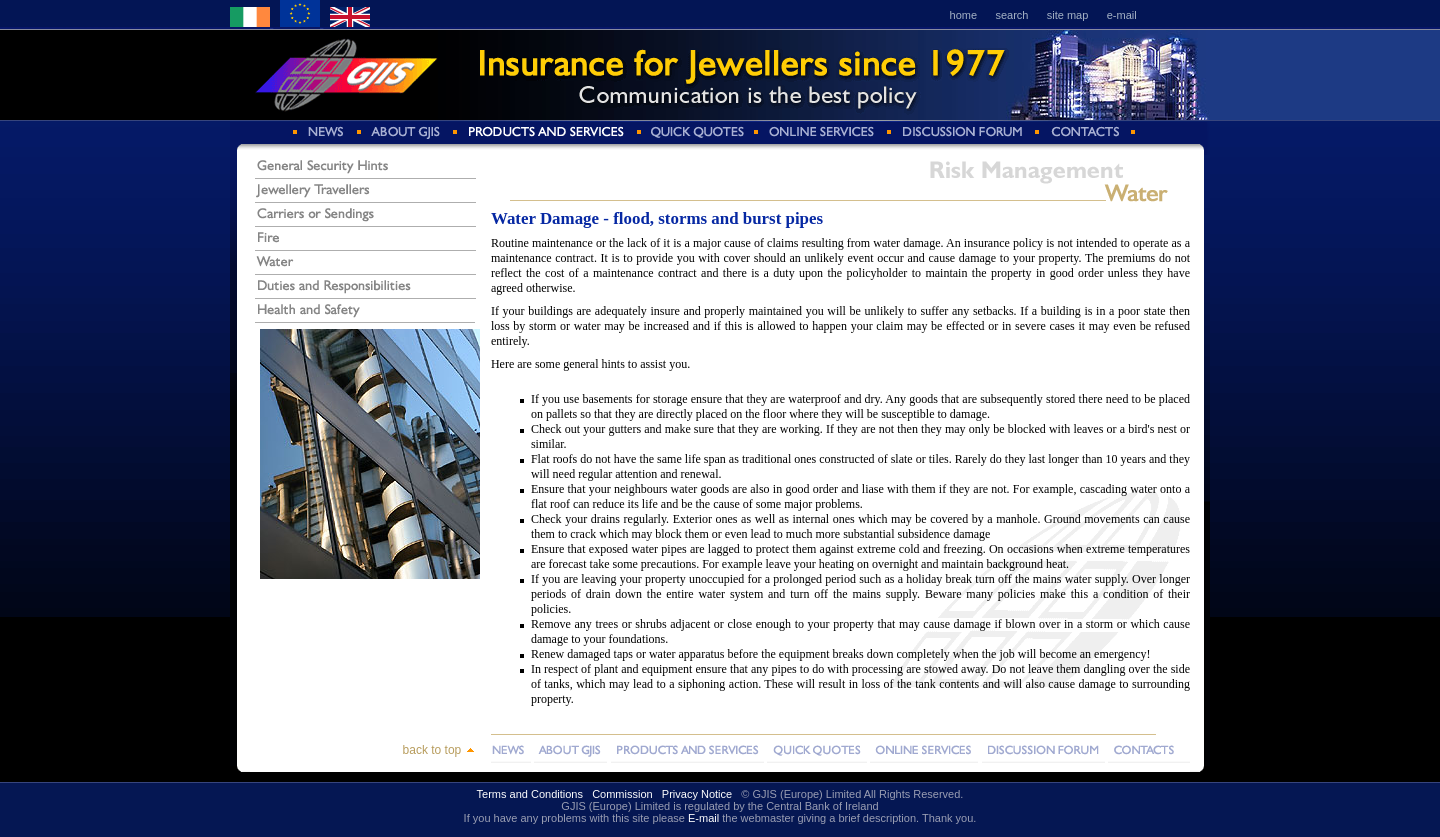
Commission (622, 794)
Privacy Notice (697, 794)
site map (1068, 15)
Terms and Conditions (530, 794)
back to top (439, 750)
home (964, 15)
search (1011, 15)
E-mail (703, 818)
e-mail (1122, 15)
